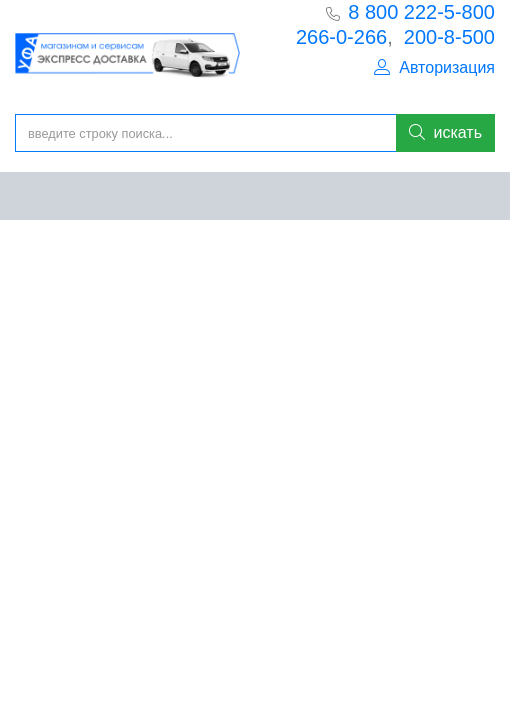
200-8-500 (449, 37)
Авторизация (434, 67)
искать (445, 132)
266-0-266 (341, 37)
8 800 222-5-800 (421, 12)
